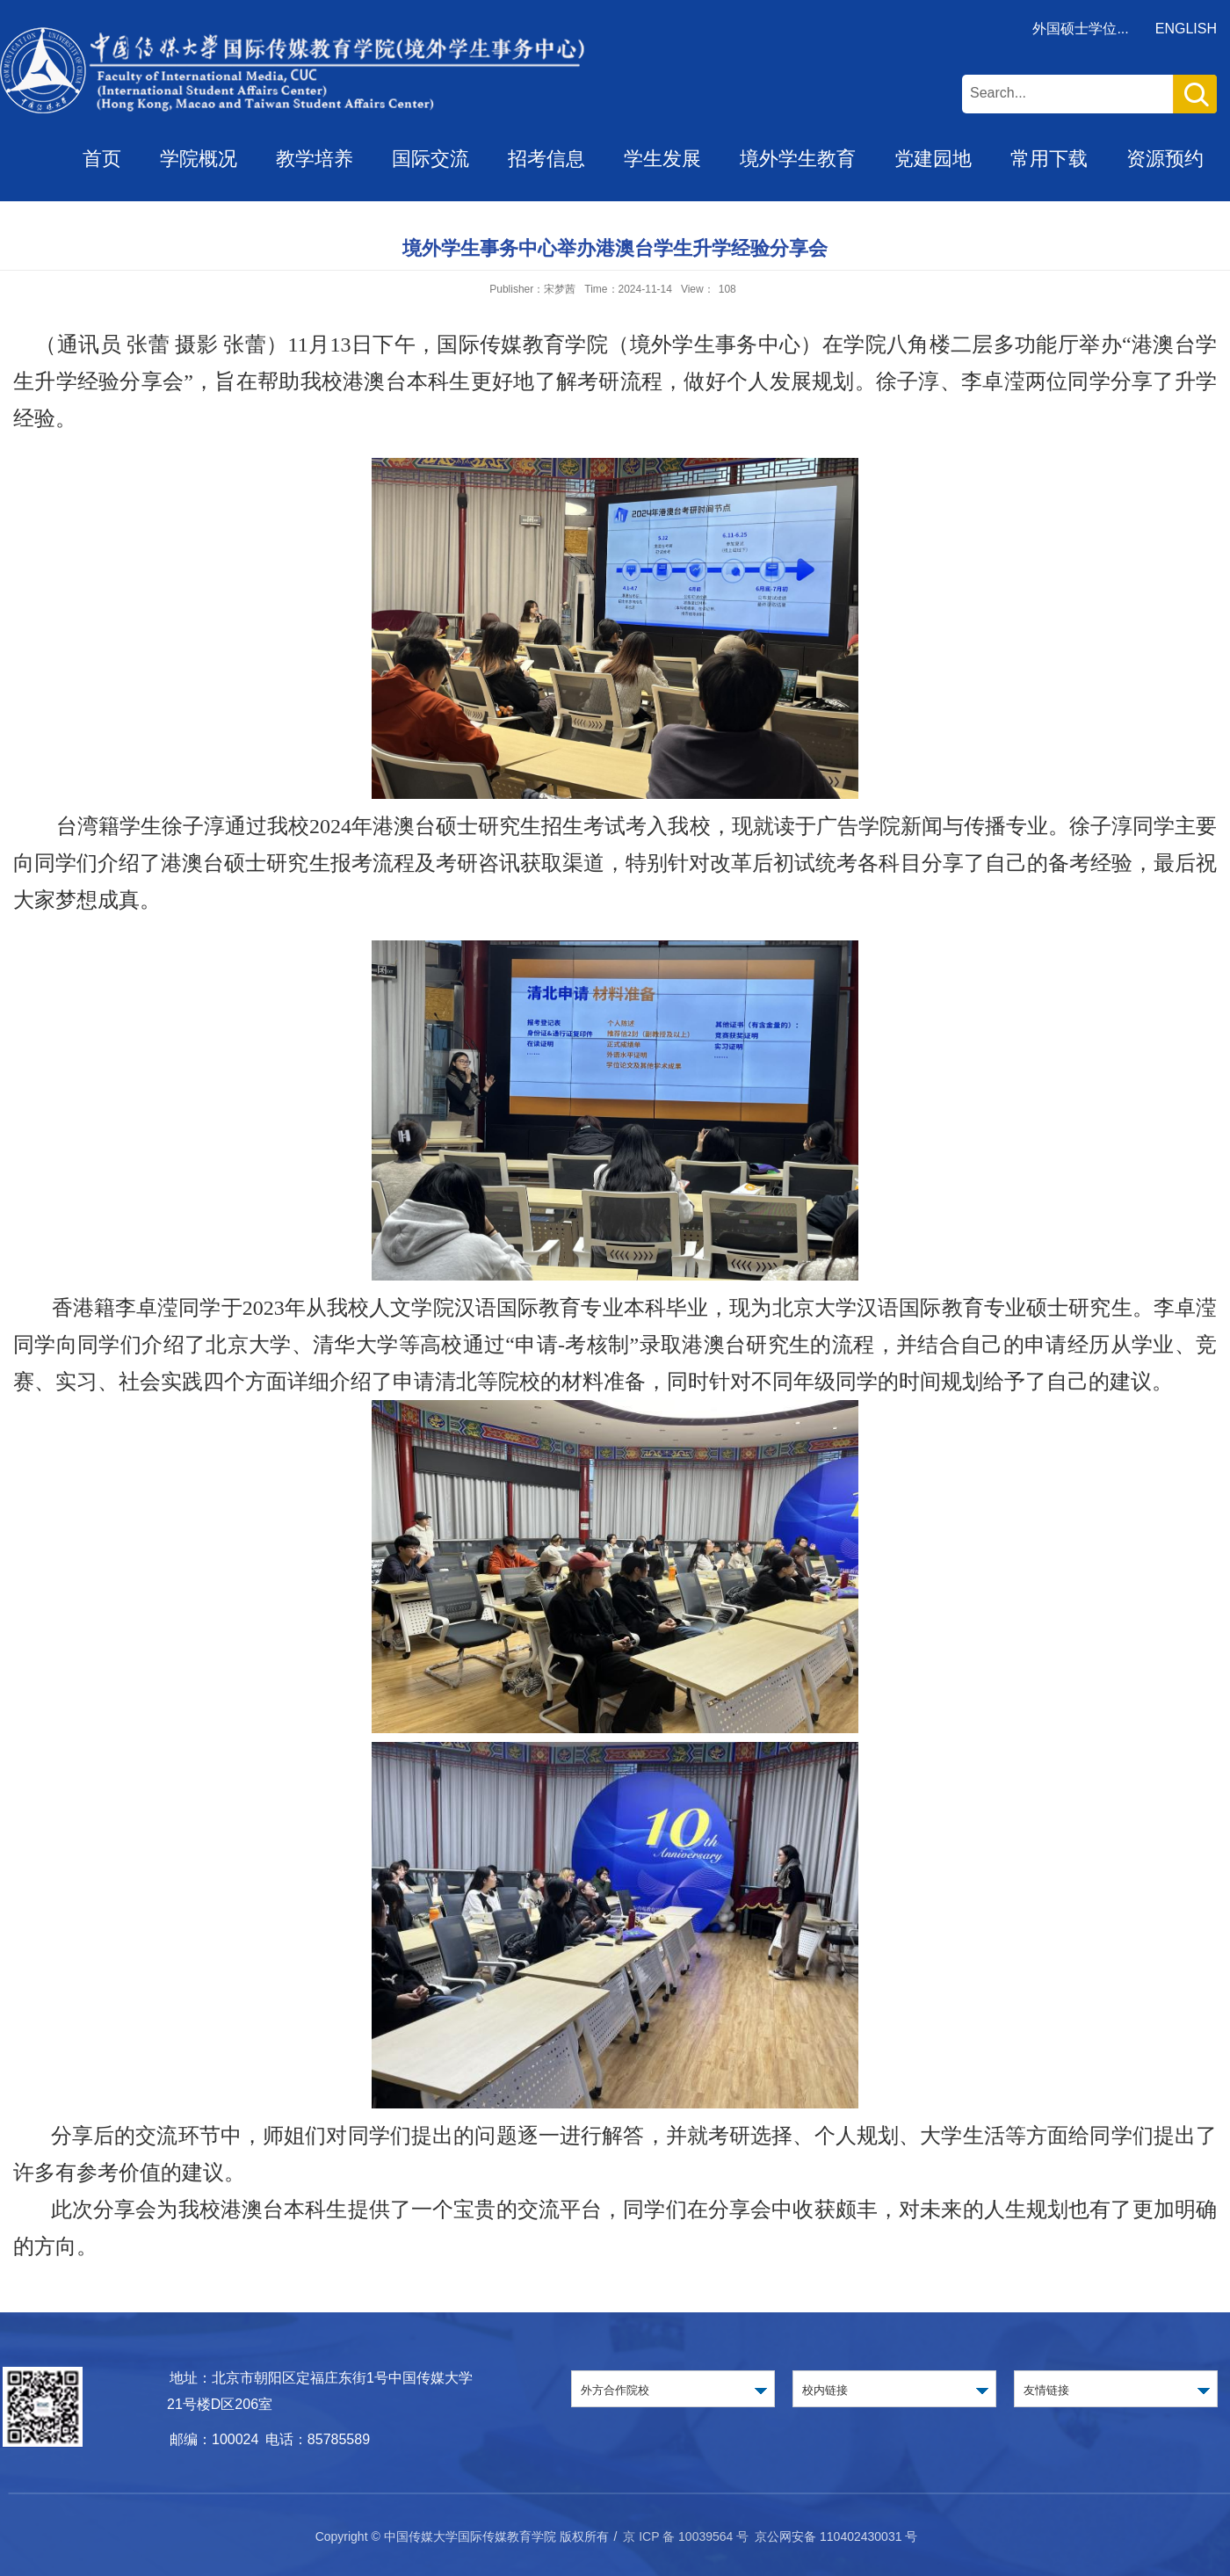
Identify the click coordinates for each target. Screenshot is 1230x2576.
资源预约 (1165, 159)
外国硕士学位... (1080, 28)
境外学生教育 (798, 159)
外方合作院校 (615, 2390)
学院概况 (198, 159)
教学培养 (314, 159)
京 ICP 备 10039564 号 (686, 2536)
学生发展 (662, 159)
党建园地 (933, 159)
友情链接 (1046, 2390)
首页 (102, 159)
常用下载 (1049, 159)
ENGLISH (1186, 28)
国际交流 (430, 159)
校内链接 (825, 2390)
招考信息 (546, 159)
